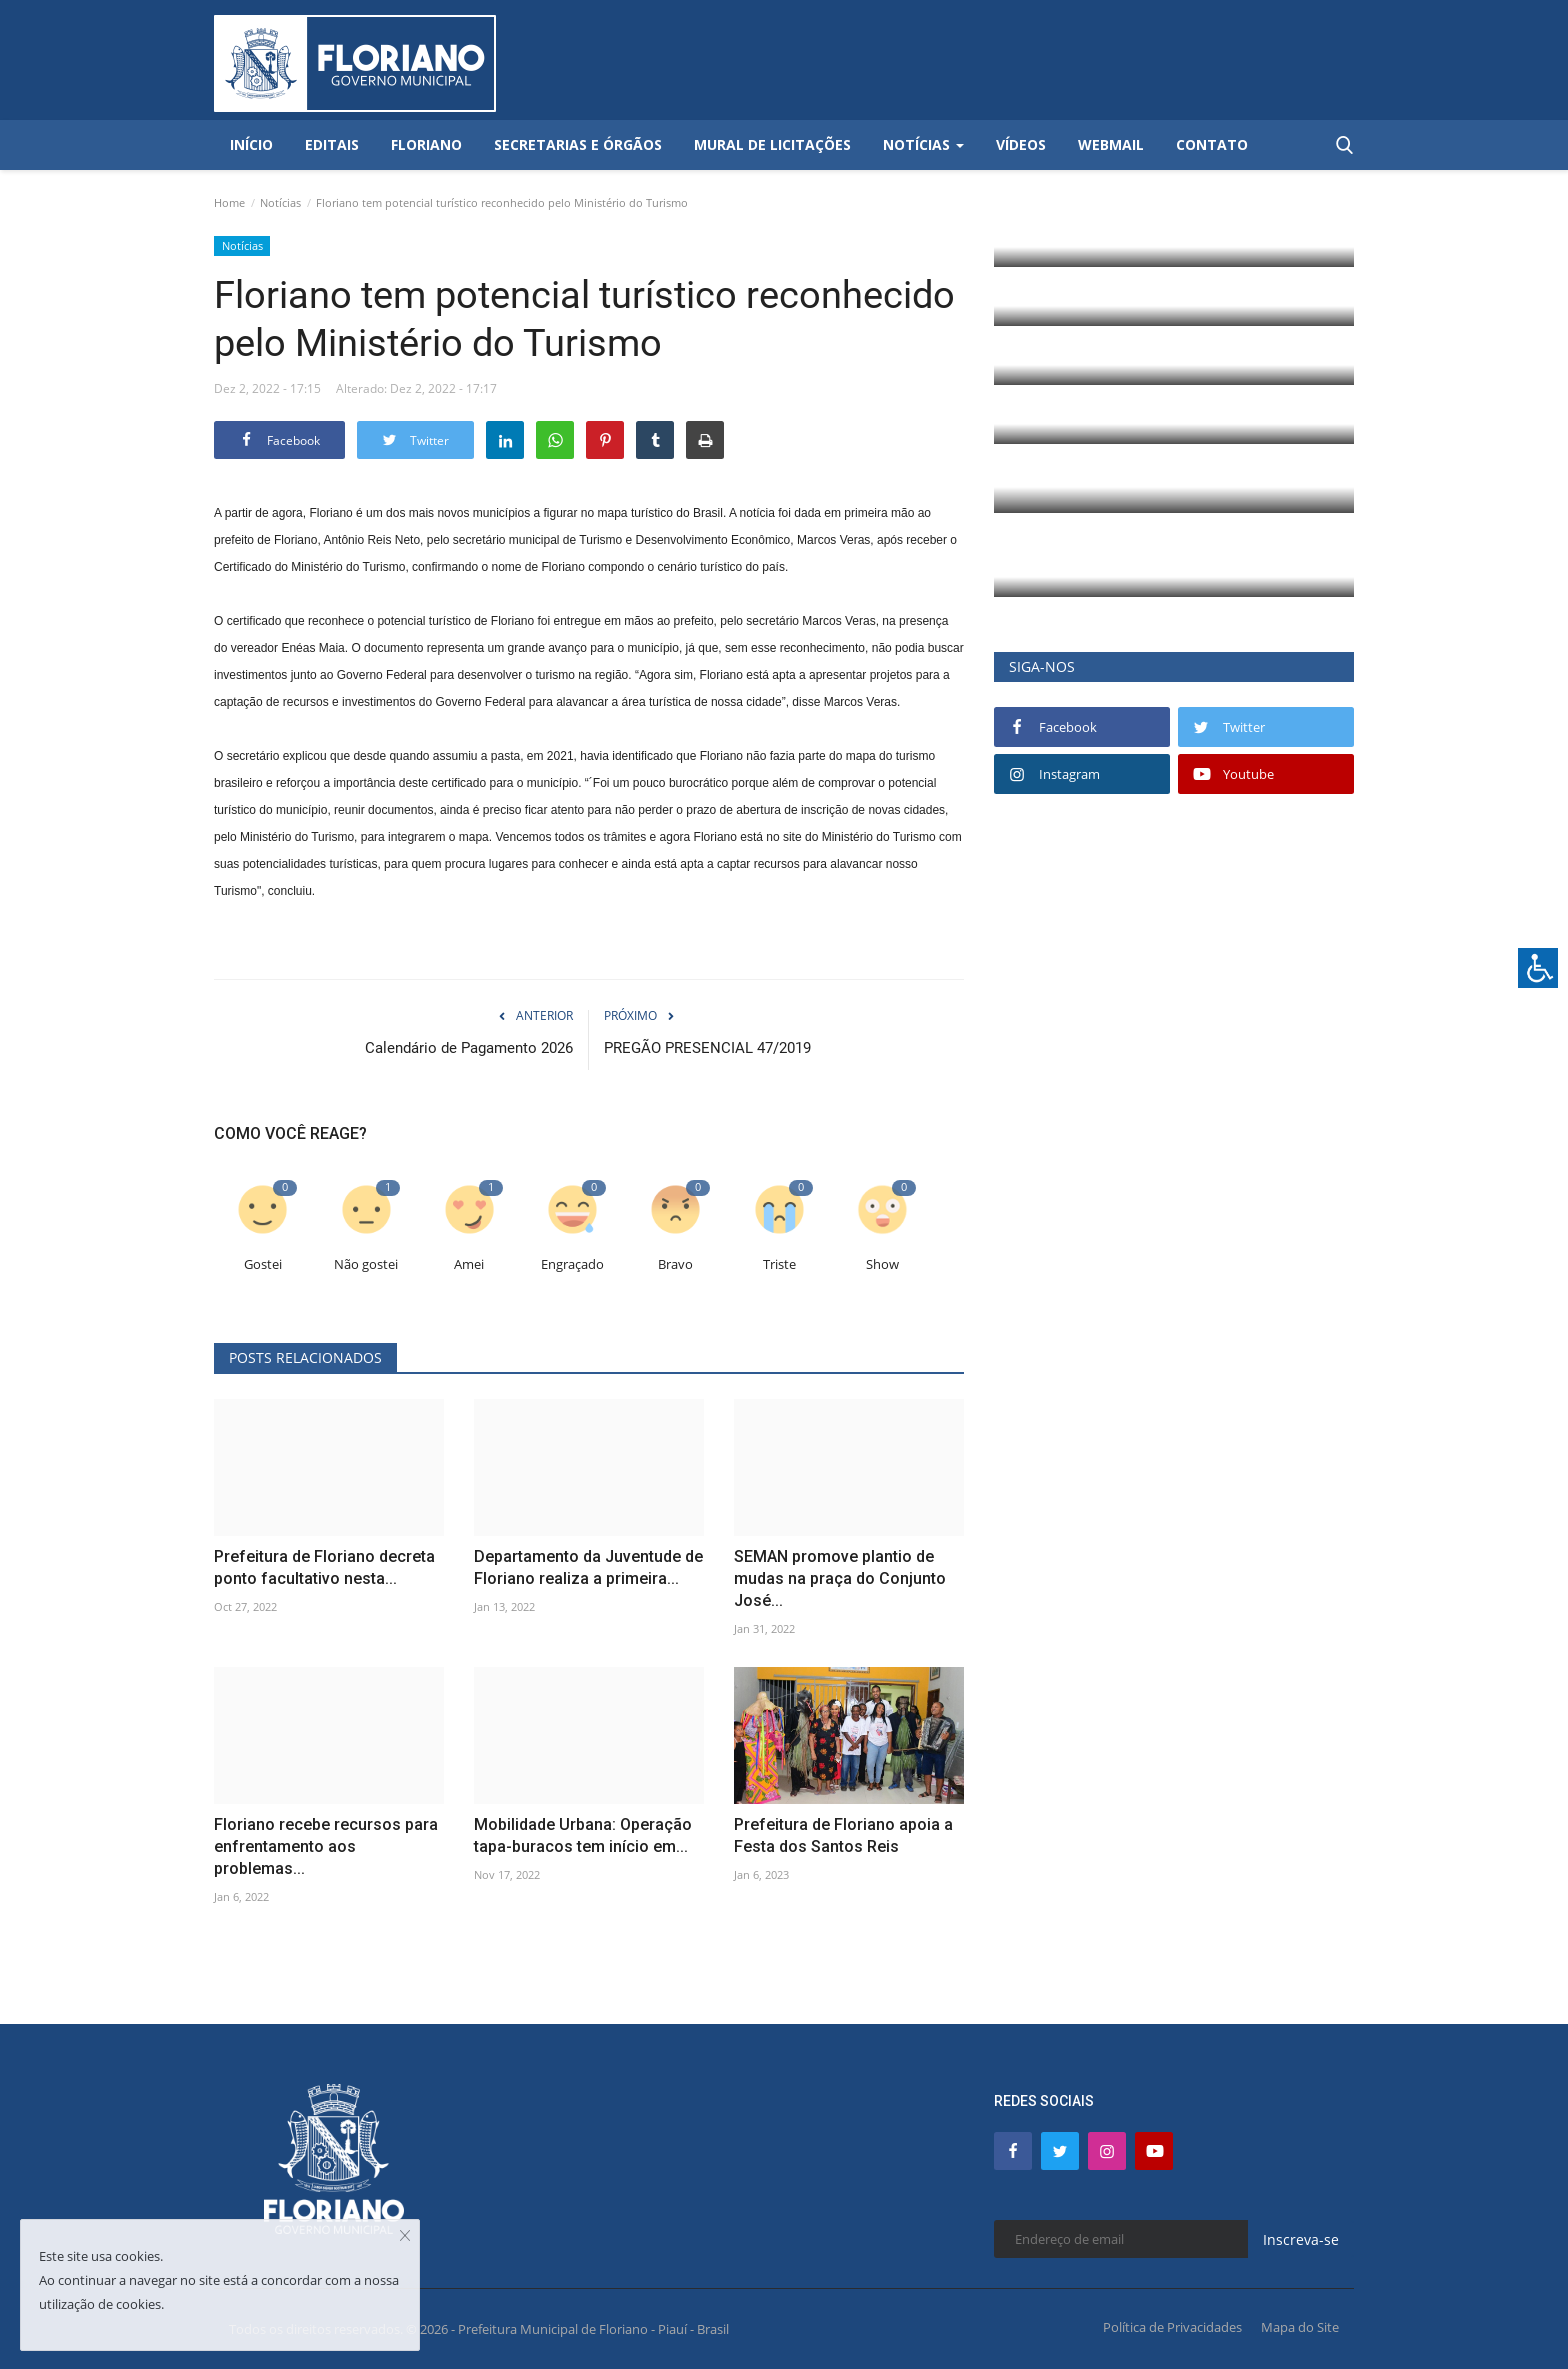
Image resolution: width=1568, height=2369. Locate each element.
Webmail (1111, 144)
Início (251, 144)
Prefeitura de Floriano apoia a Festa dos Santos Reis (843, 1835)
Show (882, 1264)
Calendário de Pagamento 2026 (469, 1048)
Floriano (426, 144)
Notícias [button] (923, 144)
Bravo (675, 1264)
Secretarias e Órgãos (578, 144)
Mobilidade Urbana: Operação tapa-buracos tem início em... (583, 1835)
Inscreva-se (1301, 2239)
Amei (469, 1264)
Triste (779, 1264)
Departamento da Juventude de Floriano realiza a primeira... (588, 1567)
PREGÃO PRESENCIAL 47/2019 (707, 1048)
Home (229, 202)
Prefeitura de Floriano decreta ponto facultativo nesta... (324, 1567)
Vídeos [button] (1021, 144)
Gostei (263, 1264)
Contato (1212, 144)
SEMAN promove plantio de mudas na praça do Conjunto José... (840, 1578)
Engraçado (572, 1264)
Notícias (280, 202)
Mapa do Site (1300, 2327)
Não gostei (366, 1264)
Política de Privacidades (1172, 2327)
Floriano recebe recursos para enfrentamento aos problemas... (326, 1846)
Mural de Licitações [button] (772, 144)
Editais (332, 144)
